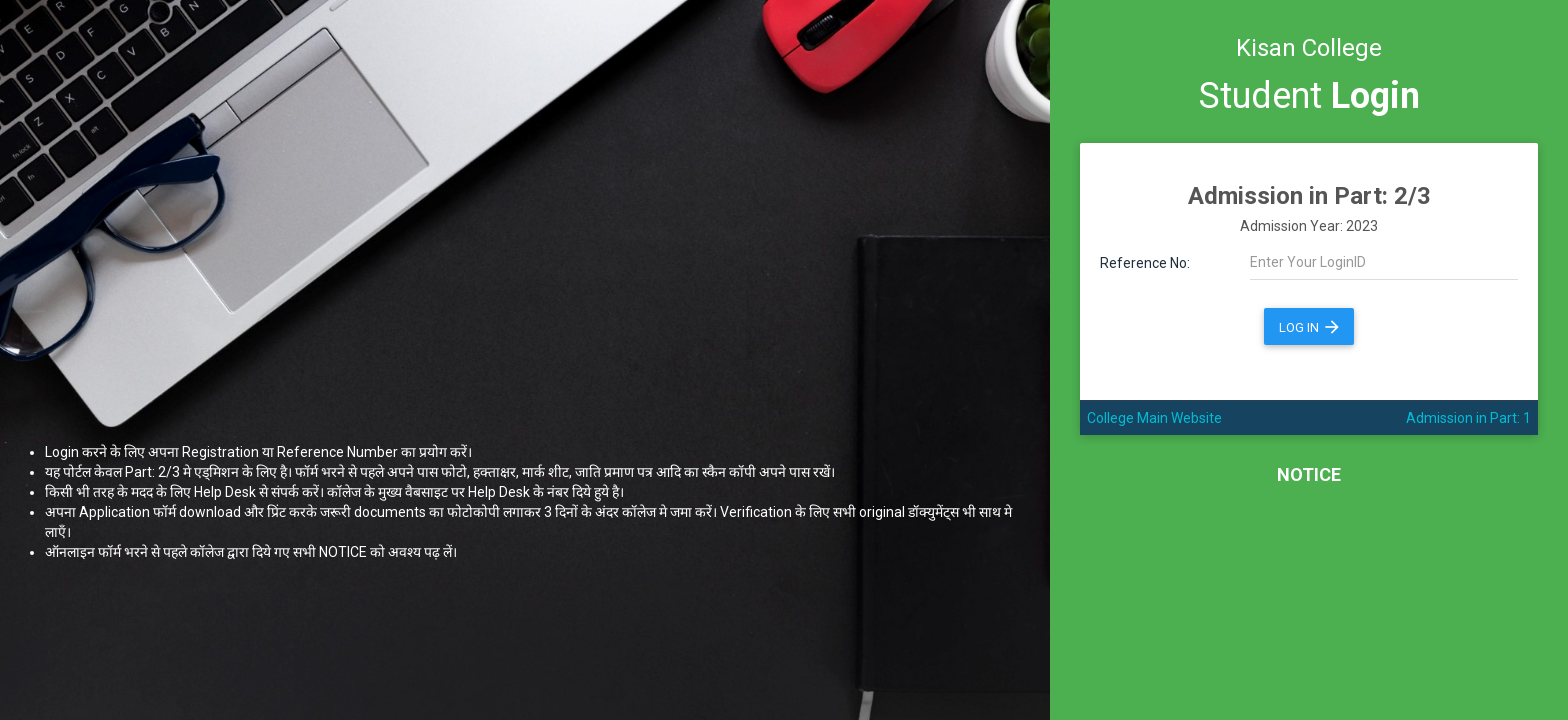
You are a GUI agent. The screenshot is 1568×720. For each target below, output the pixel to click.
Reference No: (1145, 263)
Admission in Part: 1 (1468, 418)
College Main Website (1154, 418)
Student (1309, 96)
